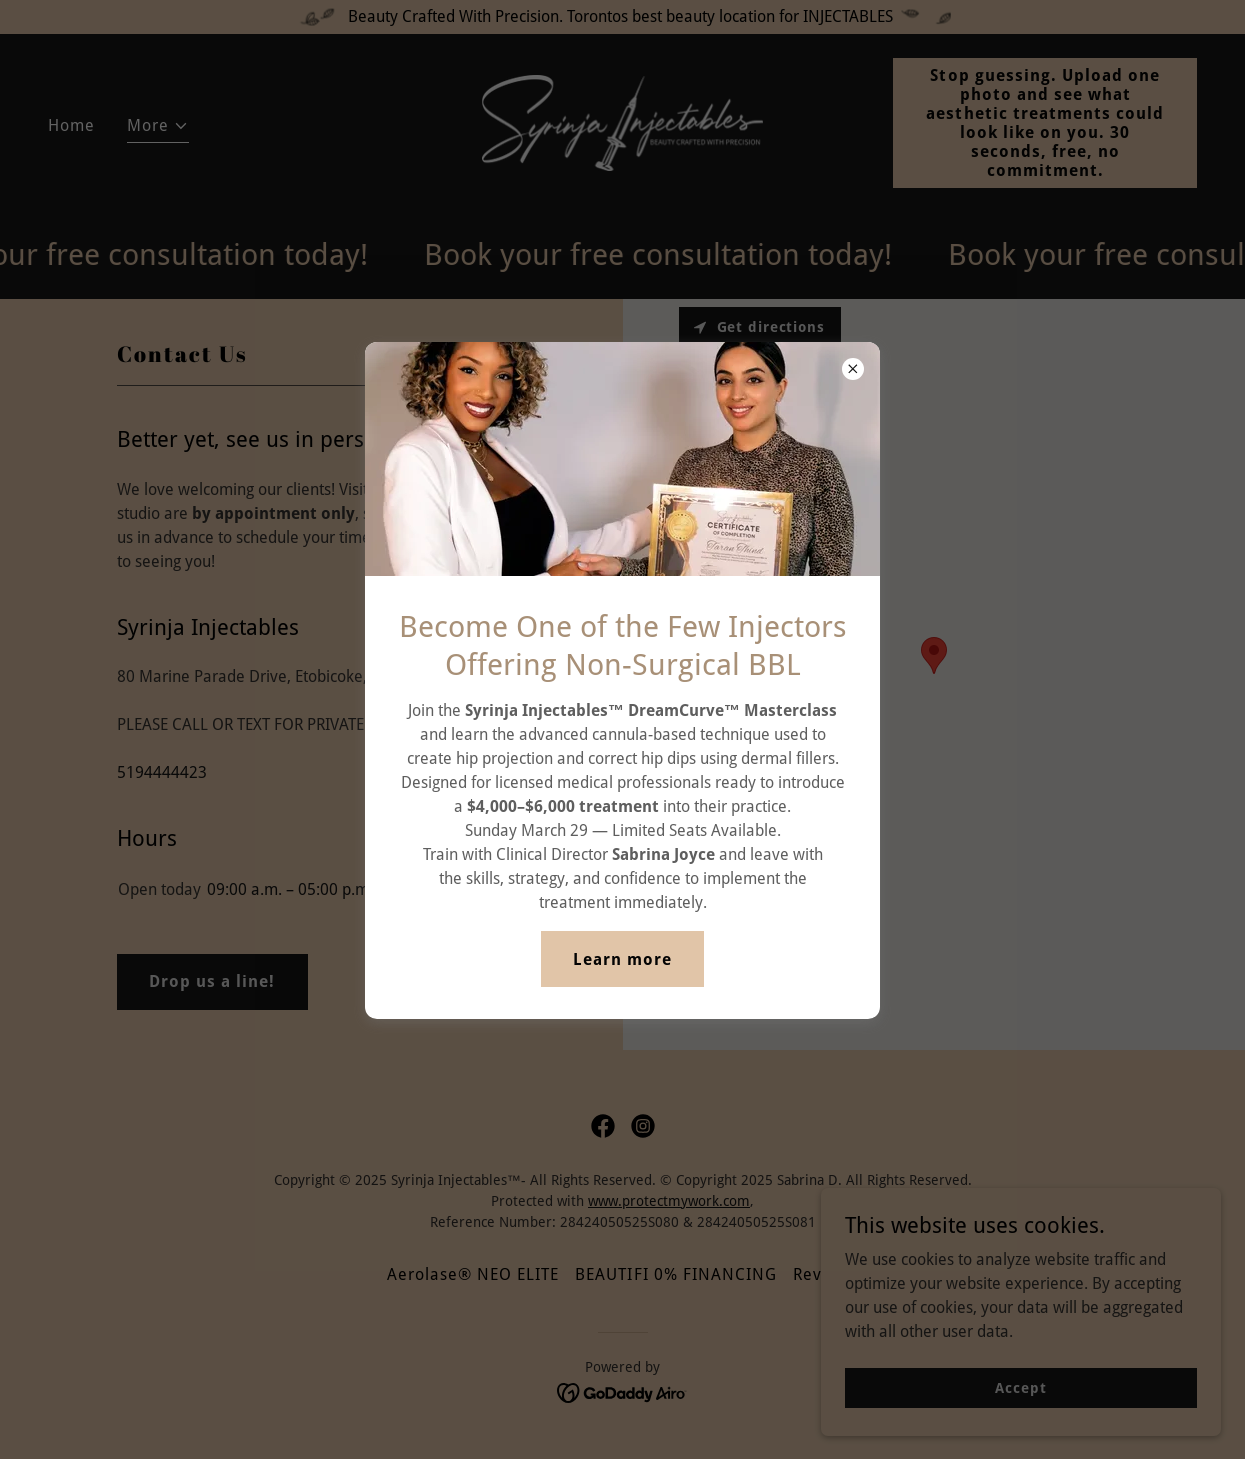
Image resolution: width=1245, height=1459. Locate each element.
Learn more (622, 959)
